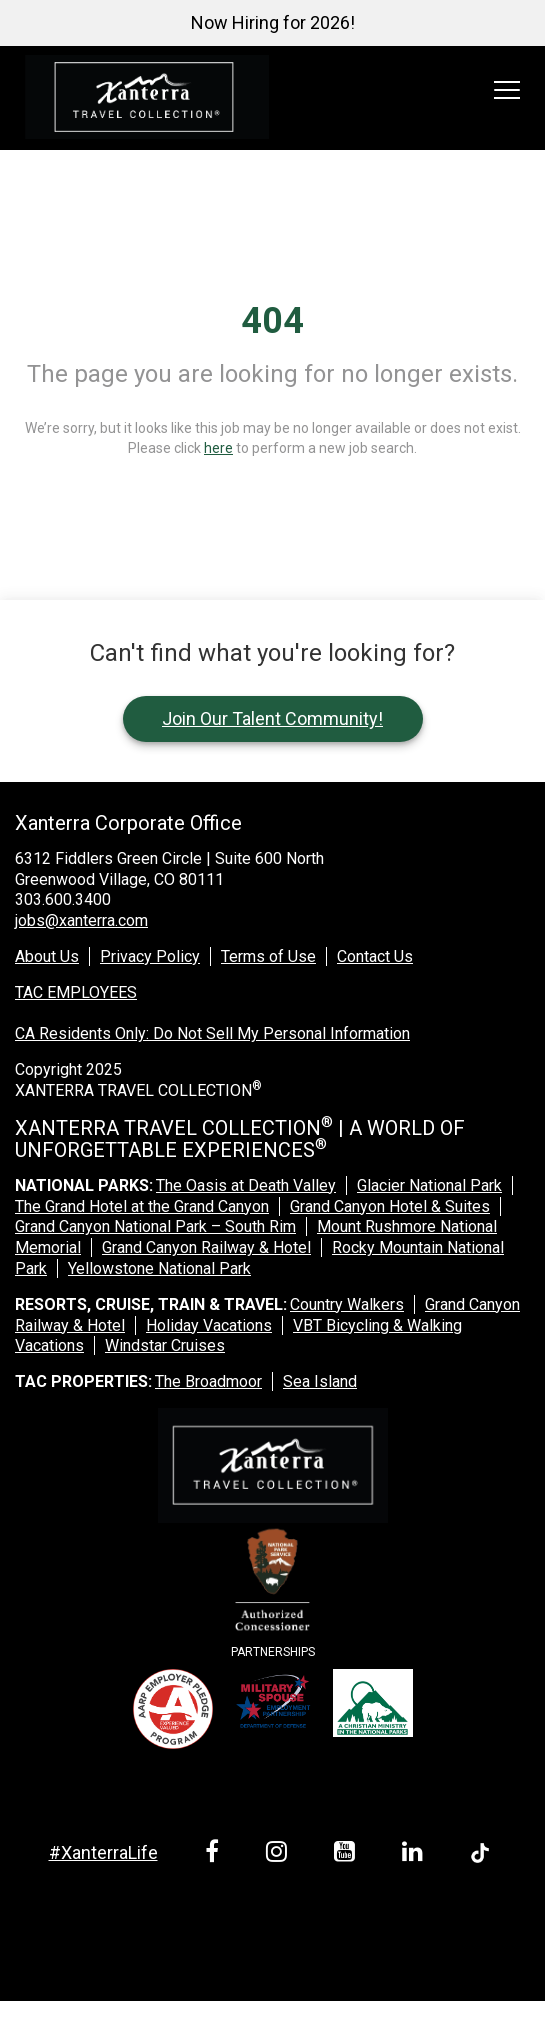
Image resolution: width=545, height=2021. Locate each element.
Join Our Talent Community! (272, 718)
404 (272, 321)
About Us (47, 956)
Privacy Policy (150, 956)
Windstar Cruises (165, 1345)
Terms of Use (268, 956)
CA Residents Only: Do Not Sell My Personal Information (212, 1033)
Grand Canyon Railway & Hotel (206, 1247)
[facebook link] (215, 1854)
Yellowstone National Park (159, 1268)
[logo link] (147, 98)
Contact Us (375, 956)
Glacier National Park (429, 1185)
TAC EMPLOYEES (76, 992)
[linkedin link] (416, 1854)
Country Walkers (347, 1304)
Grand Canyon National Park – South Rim (155, 1226)
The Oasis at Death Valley (246, 1185)
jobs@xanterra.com (81, 920)
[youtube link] (348, 1854)
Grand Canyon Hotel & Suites (390, 1206)
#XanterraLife (103, 1852)
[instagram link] (280, 1854)
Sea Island (320, 1381)
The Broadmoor (208, 1381)
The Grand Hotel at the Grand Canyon (142, 1206)
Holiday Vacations (209, 1325)
